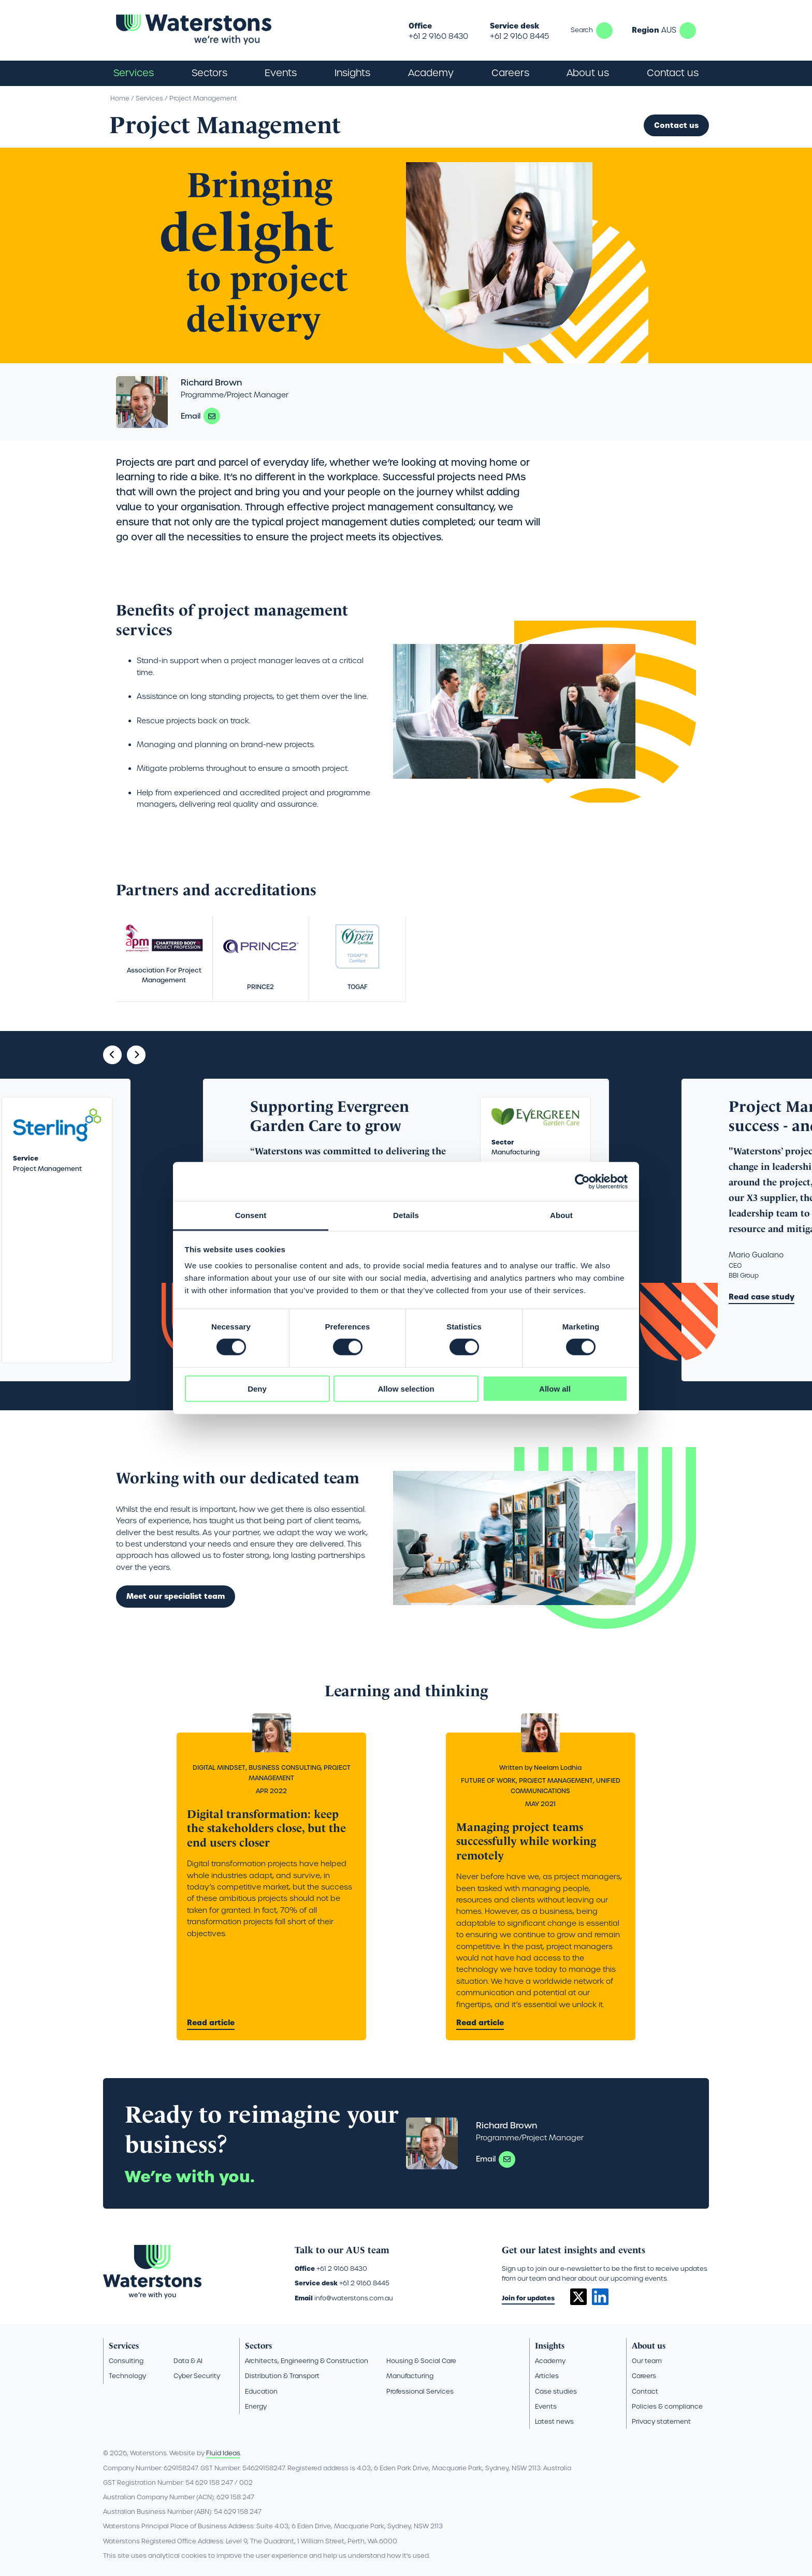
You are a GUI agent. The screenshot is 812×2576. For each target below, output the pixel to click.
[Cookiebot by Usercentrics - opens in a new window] (582, 1181)
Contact (645, 2391)
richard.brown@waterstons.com (212, 416)
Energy (256, 2406)
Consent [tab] (251, 1215)
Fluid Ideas (223, 2453)
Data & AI (187, 2361)
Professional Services (420, 2391)
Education (261, 2391)
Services (149, 98)
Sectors (258, 2346)
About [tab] (561, 1215)
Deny (257, 1388)
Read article (211, 2022)
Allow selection (406, 1388)
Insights (352, 73)
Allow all (555, 1388)
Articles (547, 2376)
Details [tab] (406, 1215)
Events (281, 73)
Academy (431, 73)
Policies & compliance (667, 2406)
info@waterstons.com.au (353, 2298)
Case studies (556, 2391)
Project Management (203, 98)
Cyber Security (196, 2376)
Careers (644, 2376)
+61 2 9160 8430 (438, 36)
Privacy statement (661, 2421)
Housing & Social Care (421, 2361)
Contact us (673, 73)
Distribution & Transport (282, 2376)
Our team (647, 2361)
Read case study (761, 1297)
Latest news (554, 2421)
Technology (127, 2376)
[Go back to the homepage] (193, 30)
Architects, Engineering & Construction (306, 2361)
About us (648, 2346)
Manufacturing (409, 2376)
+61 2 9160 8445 (519, 36)
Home (119, 98)
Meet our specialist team (175, 1596)
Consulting (126, 2361)
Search (604, 30)
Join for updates (528, 2298)
